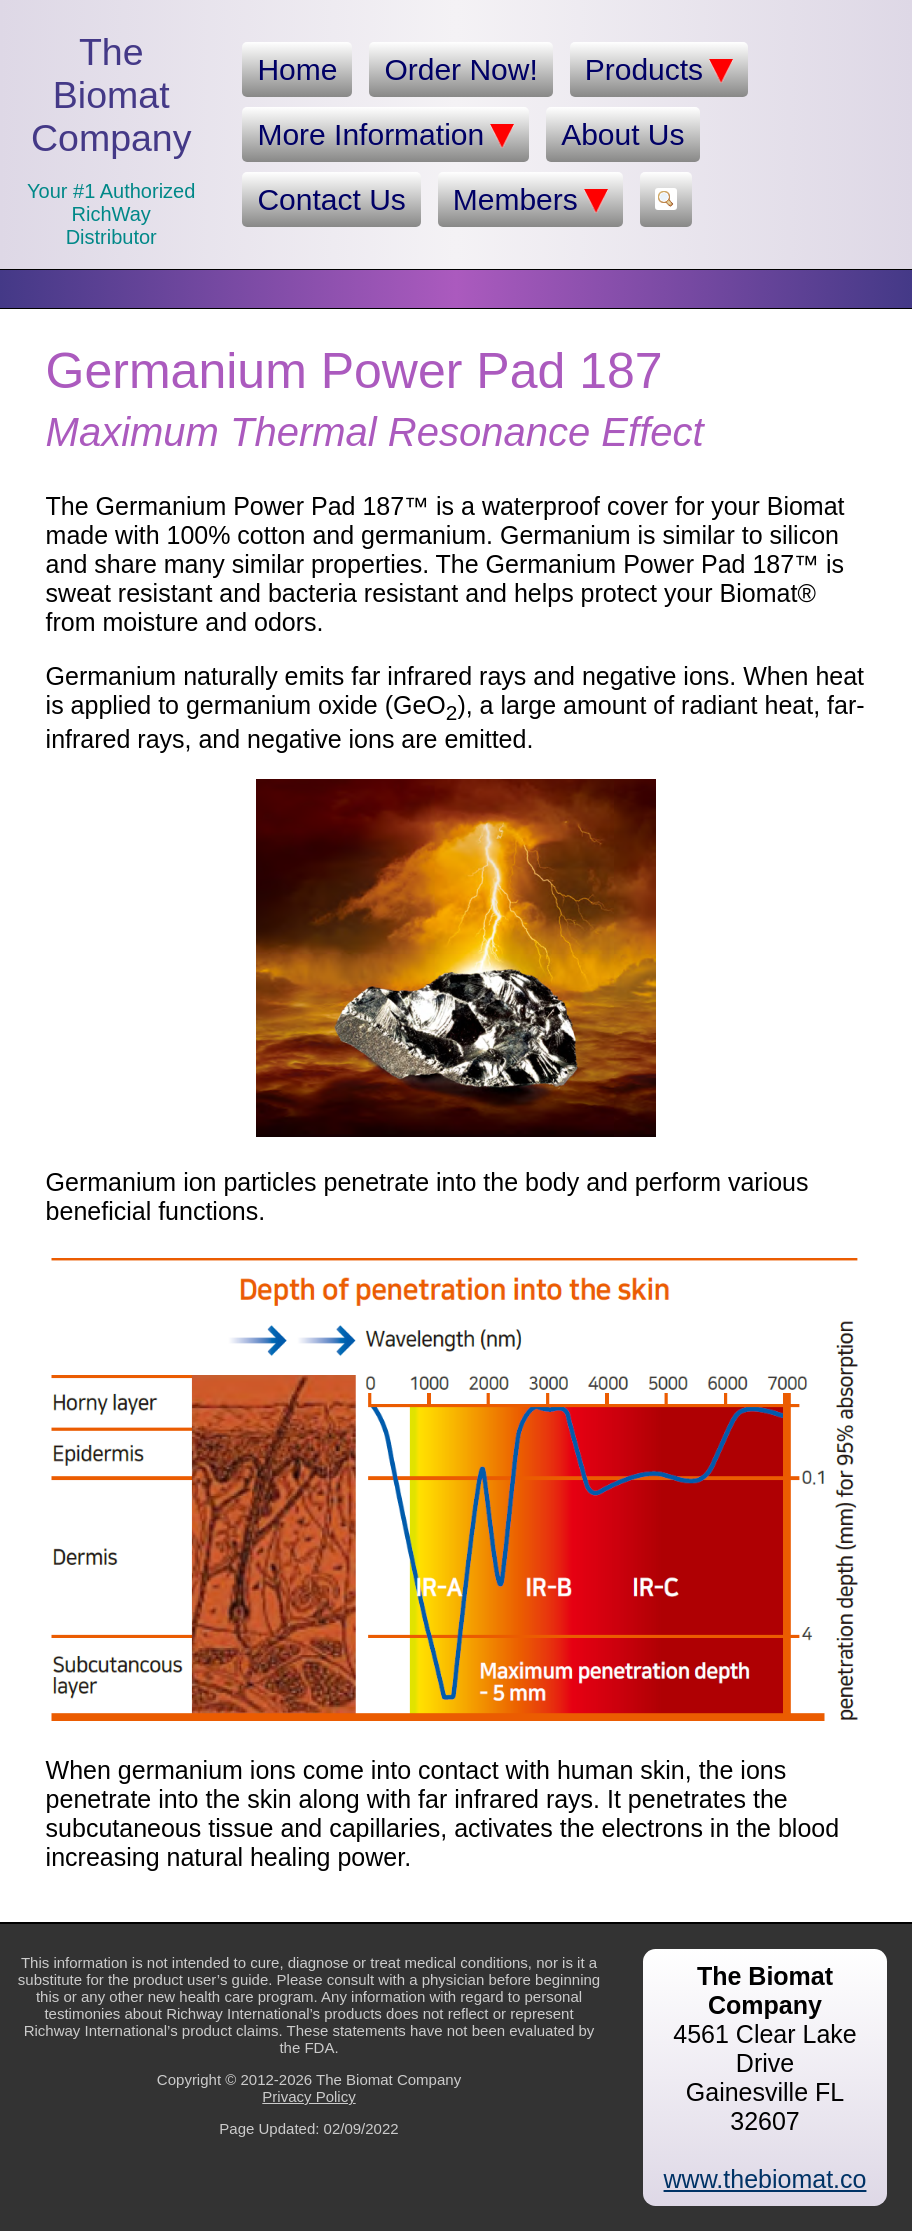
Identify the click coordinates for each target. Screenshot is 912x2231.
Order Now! (460, 69)
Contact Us (331, 199)
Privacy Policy (308, 2096)
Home (297, 69)
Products (659, 70)
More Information (385, 135)
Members (530, 200)
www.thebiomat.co (765, 2179)
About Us (622, 134)
